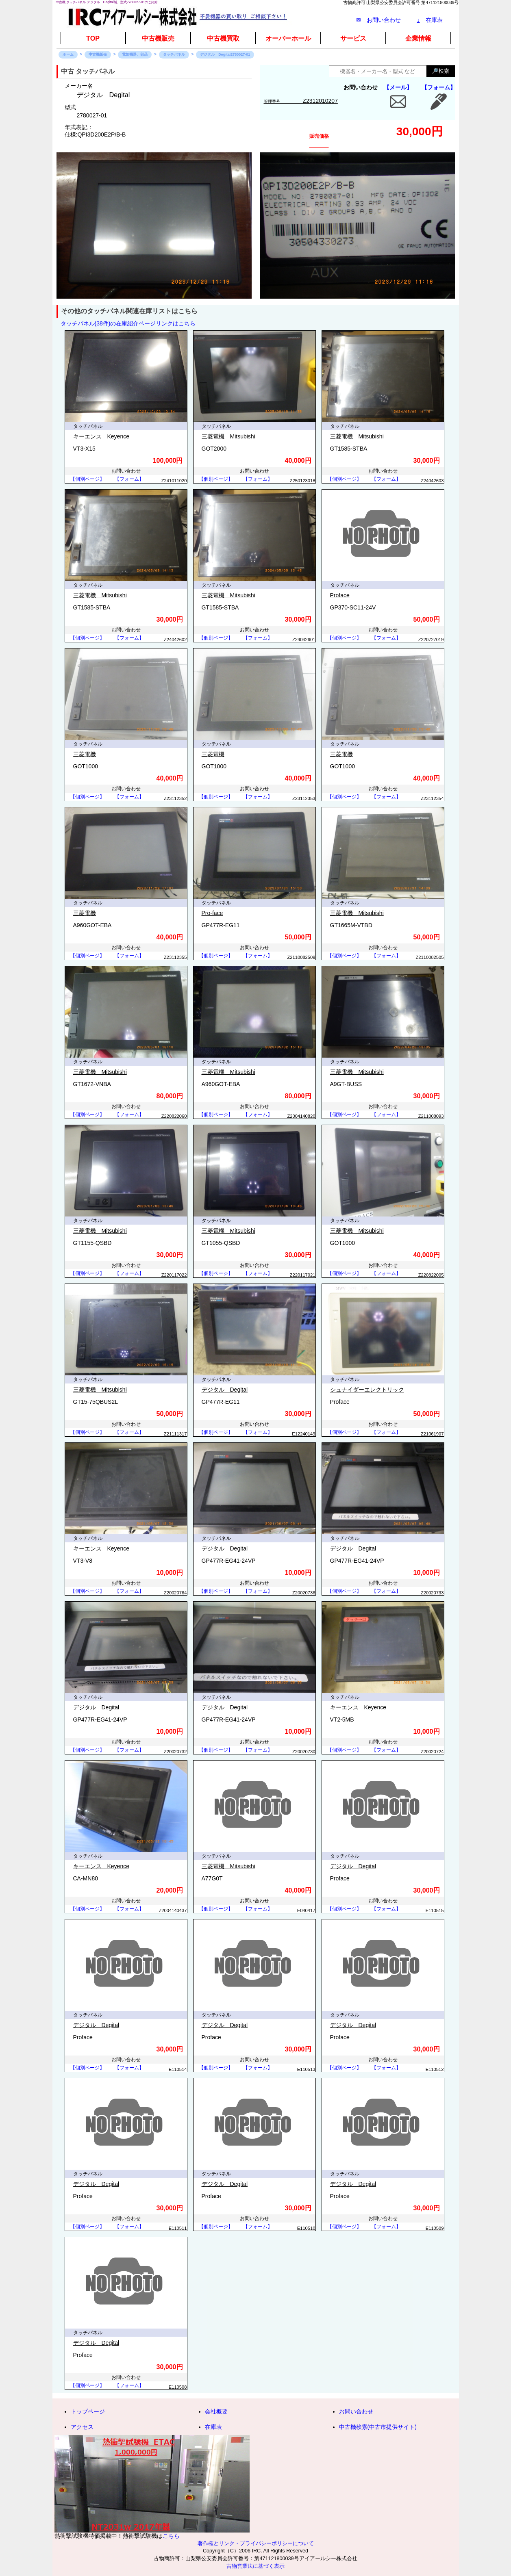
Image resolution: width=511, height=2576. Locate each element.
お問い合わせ (356, 2411)
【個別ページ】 (87, 479)
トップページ (88, 2411)
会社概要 (216, 2411)
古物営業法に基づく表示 (255, 2566)
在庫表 (430, 20)
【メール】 (398, 87)
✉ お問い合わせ (378, 20)
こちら (171, 2536)
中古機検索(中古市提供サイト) (378, 2427)
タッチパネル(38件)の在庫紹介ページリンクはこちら (128, 323)
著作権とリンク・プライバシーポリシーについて (256, 2543)
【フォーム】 (439, 87)
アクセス (82, 2427)
